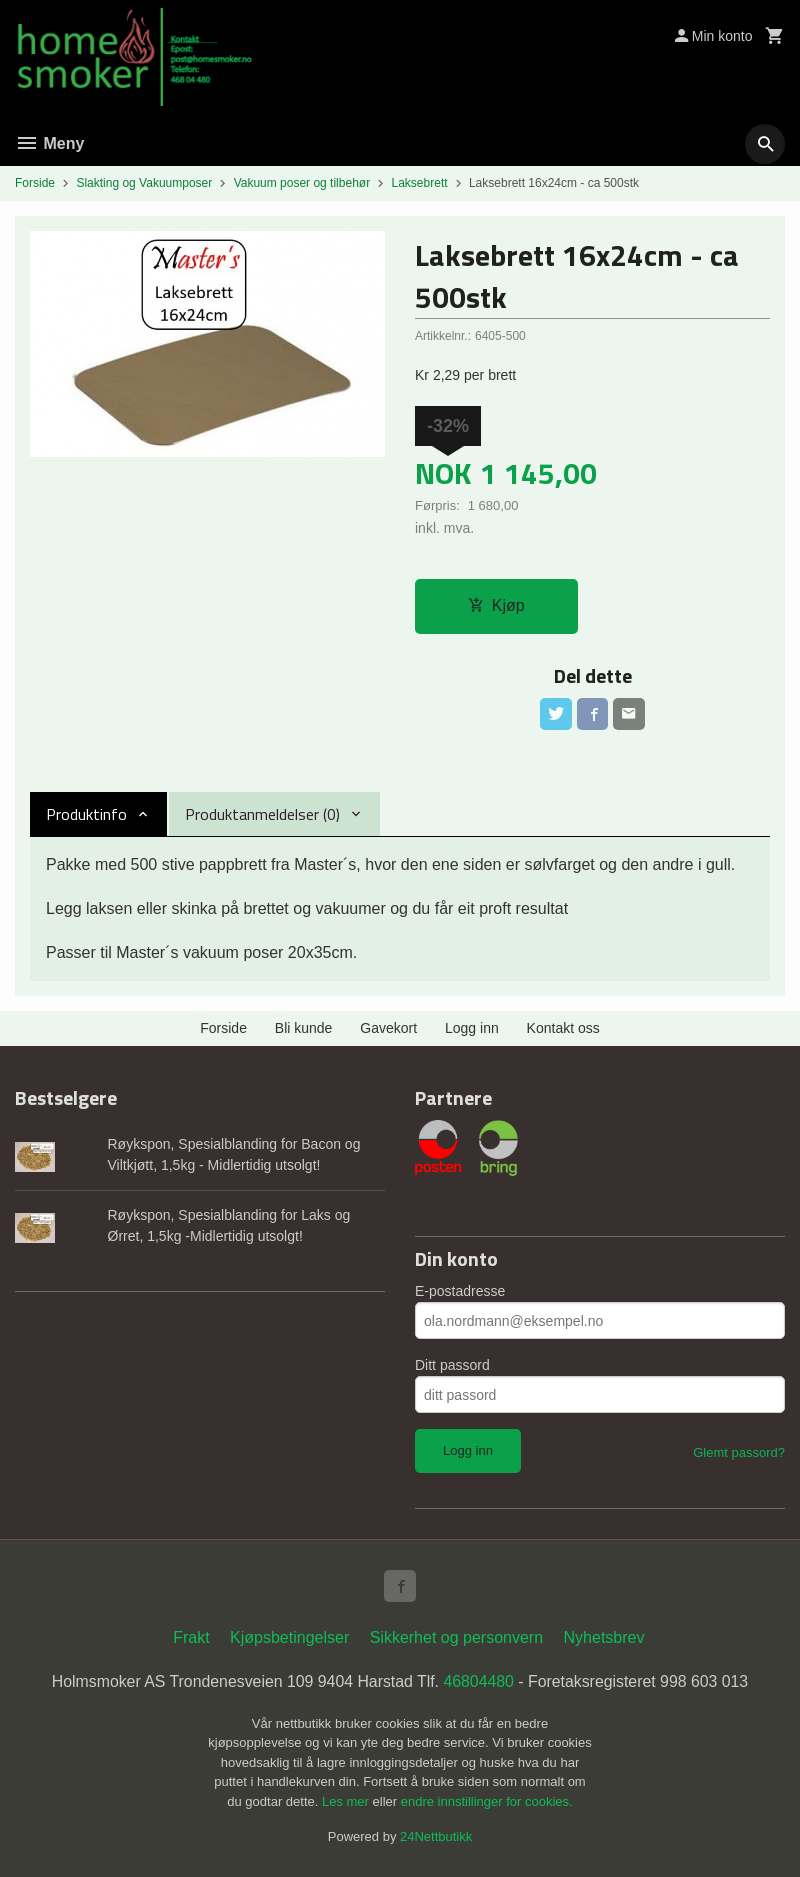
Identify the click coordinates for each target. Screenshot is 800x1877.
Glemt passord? (739, 1453)
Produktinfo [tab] (86, 815)
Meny (49, 143)
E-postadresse (460, 1292)
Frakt (191, 1637)
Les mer (347, 1801)
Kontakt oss (563, 1029)
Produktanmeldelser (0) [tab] (262, 815)
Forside (35, 183)
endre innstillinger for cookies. (487, 1801)
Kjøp (496, 606)
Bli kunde (304, 1029)
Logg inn (472, 1029)
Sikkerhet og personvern (456, 1637)
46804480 (479, 1681)
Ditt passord (452, 1366)
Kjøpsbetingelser (289, 1637)
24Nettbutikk (436, 1837)
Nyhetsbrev (604, 1637)
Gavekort (388, 1029)
